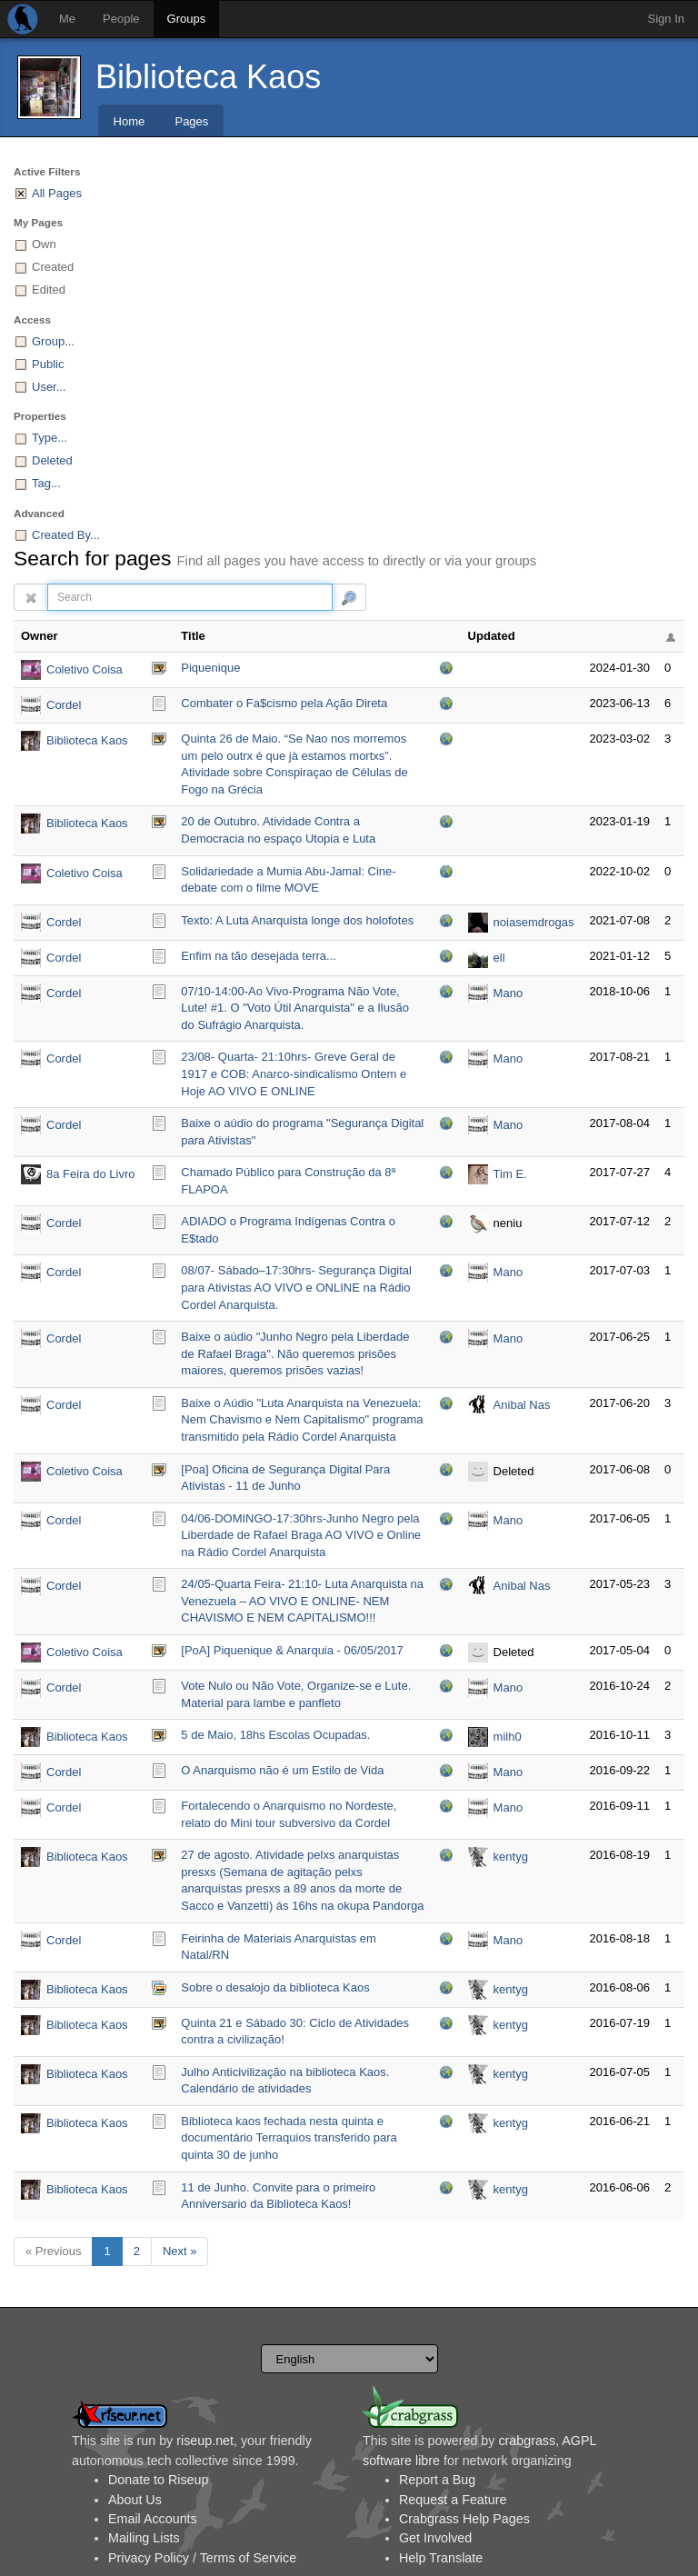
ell (499, 957)
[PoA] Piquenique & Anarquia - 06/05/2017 (292, 1650)
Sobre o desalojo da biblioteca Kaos (275, 1987)
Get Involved (435, 2538)
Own (44, 244)
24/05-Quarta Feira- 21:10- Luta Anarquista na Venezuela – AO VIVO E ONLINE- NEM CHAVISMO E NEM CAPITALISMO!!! (302, 1600)
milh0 (508, 1736)
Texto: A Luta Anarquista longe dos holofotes (297, 920)
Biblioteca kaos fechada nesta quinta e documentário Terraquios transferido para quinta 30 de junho (289, 2138)
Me (67, 18)
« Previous (53, 2251)
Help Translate (441, 2558)
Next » (180, 2251)
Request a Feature (452, 2499)
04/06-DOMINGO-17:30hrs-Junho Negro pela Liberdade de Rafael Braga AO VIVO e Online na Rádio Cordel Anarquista (301, 1535)
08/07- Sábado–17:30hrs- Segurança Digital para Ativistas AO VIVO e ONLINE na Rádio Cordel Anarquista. (296, 1287)
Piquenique (210, 667)
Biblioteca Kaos (208, 76)
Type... (49, 437)
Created (53, 267)
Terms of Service (248, 2558)
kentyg (511, 1856)
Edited (48, 289)
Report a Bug (437, 2479)
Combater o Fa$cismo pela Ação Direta (284, 703)
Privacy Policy (148, 2558)
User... (49, 387)
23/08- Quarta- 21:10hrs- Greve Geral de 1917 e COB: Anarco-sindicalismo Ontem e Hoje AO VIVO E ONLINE (293, 1073)
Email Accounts (152, 2518)
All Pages (57, 193)
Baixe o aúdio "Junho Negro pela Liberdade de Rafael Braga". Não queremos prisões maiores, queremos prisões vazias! (295, 1353)
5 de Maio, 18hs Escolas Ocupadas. (275, 1735)
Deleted (52, 460)
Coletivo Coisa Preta (84, 671)
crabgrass (526, 2440)
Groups (186, 18)
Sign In (666, 18)
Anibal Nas (522, 1405)
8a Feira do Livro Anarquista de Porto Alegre (90, 1175)
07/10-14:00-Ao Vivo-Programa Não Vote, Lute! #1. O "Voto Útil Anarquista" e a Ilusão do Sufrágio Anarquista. (295, 1008)
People (121, 18)
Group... (53, 341)
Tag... (46, 483)
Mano (509, 993)
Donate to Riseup (158, 2479)
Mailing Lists (144, 2538)
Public (48, 364)
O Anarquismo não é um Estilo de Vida (282, 1770)
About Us (135, 2499)
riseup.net (205, 2440)
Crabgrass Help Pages (464, 2518)
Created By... (66, 535)
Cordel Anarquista (74, 706)
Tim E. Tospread (518, 1175)
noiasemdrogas (534, 922)
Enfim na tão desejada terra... (258, 956)
